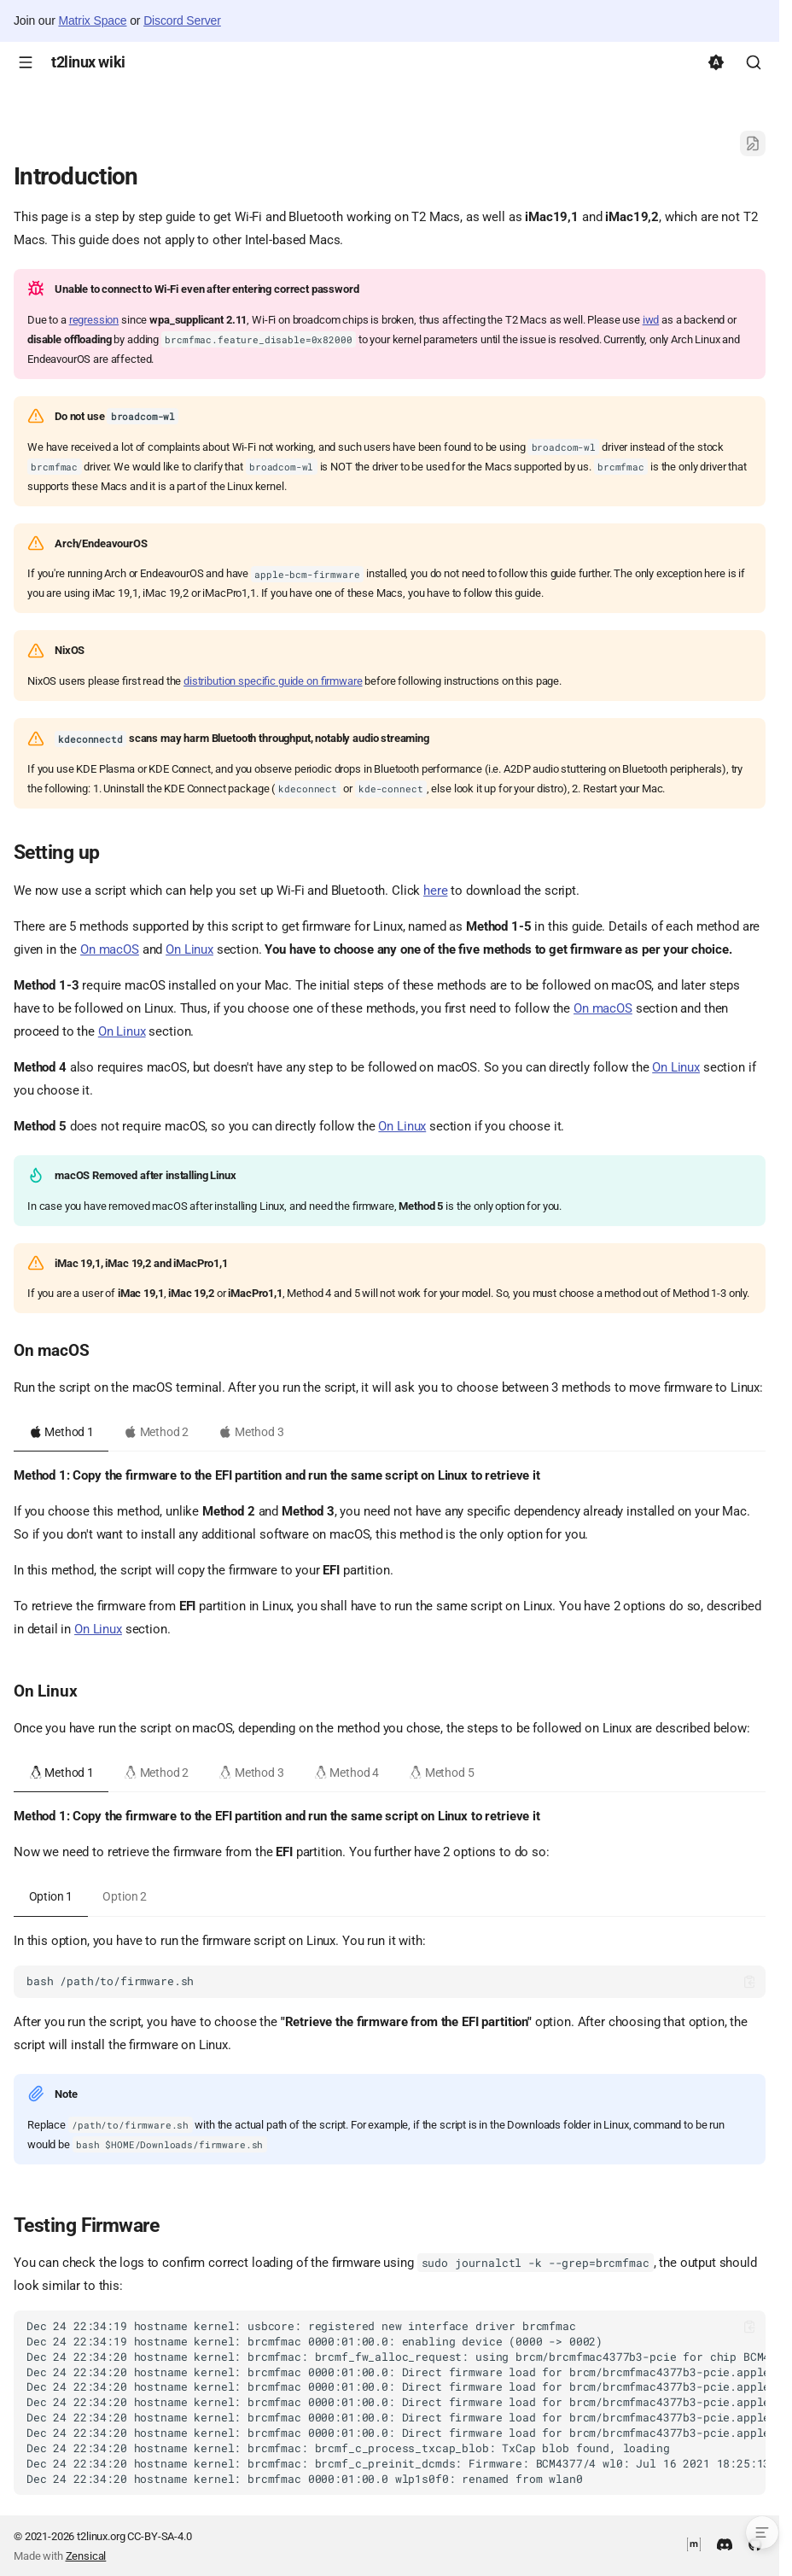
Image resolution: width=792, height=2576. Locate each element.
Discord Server (182, 20)
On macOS (109, 949)
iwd (651, 319)
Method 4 (346, 1772)
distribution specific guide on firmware (272, 681)
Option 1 (51, 1896)
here (435, 890)
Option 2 (124, 1896)
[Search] (753, 62)
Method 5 (441, 1772)
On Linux (189, 949)
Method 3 (250, 1432)
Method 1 (61, 1432)
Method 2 (156, 1432)
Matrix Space (92, 20)
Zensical (86, 2556)
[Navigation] (25, 62)
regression (94, 319)
